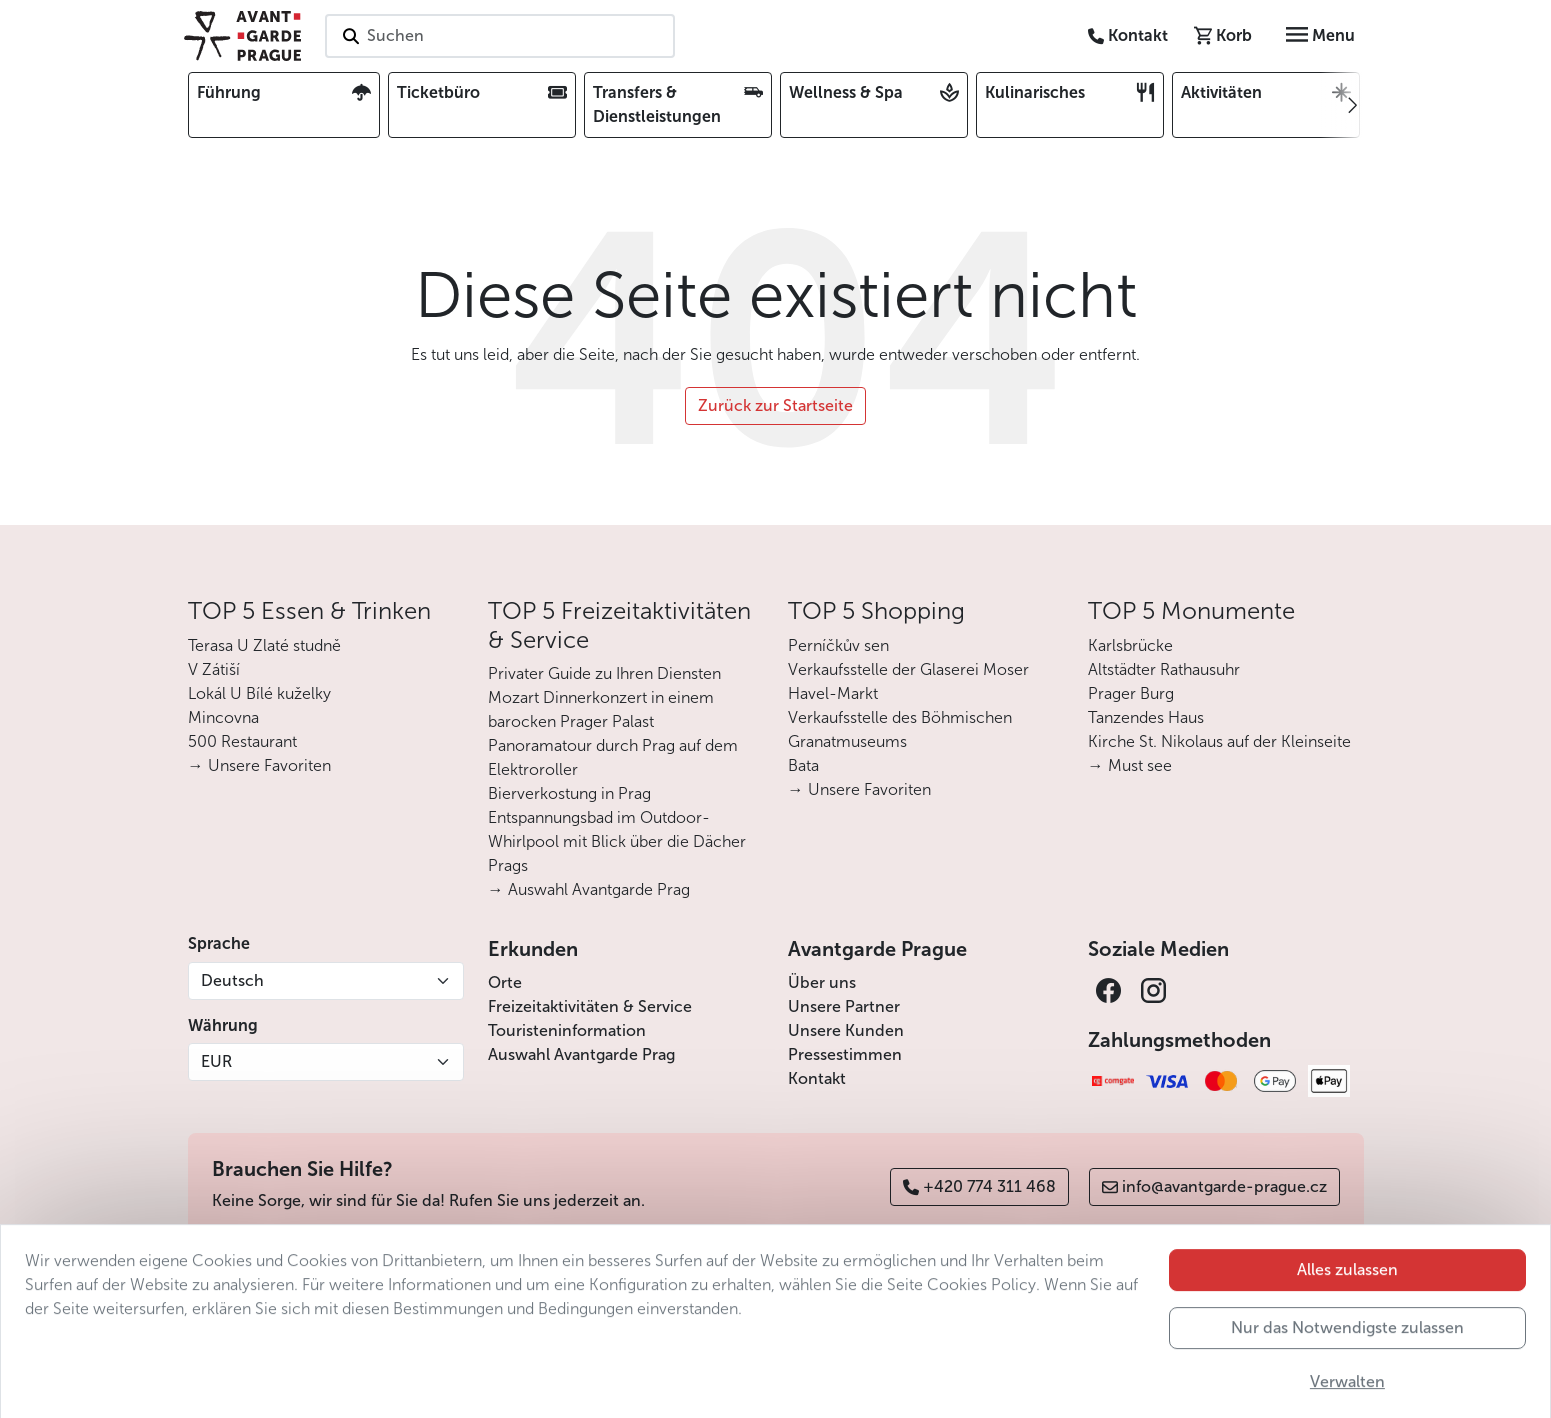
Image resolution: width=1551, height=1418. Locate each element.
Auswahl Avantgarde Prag (581, 1054)
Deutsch (232, 980)
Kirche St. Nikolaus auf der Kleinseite (1219, 741)
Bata (803, 765)
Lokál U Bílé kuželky (259, 693)
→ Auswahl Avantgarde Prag (589, 889)
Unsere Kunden (846, 1030)
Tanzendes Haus (1146, 717)
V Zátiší (214, 669)
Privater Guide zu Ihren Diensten (604, 673)
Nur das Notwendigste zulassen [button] (1347, 1365)
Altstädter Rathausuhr (1164, 669)
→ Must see (1130, 765)
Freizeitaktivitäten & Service (590, 1006)
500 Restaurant (242, 741)
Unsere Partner (844, 1006)
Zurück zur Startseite (775, 405)
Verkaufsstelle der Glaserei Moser (908, 669)
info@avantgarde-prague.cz (1214, 1186)
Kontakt (817, 1078)
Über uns (822, 982)
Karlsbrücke (1130, 645)
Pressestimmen (845, 1054)
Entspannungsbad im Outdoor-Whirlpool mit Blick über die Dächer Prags (617, 841)
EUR (216, 1061)
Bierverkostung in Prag (569, 793)
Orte (505, 982)
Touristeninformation (567, 1030)
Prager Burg (1131, 693)
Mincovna (223, 717)
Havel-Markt (833, 693)
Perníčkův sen (838, 645)
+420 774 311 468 (979, 1186)
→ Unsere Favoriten (259, 765)
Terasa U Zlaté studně (264, 645)
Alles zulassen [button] (1347, 1307)
